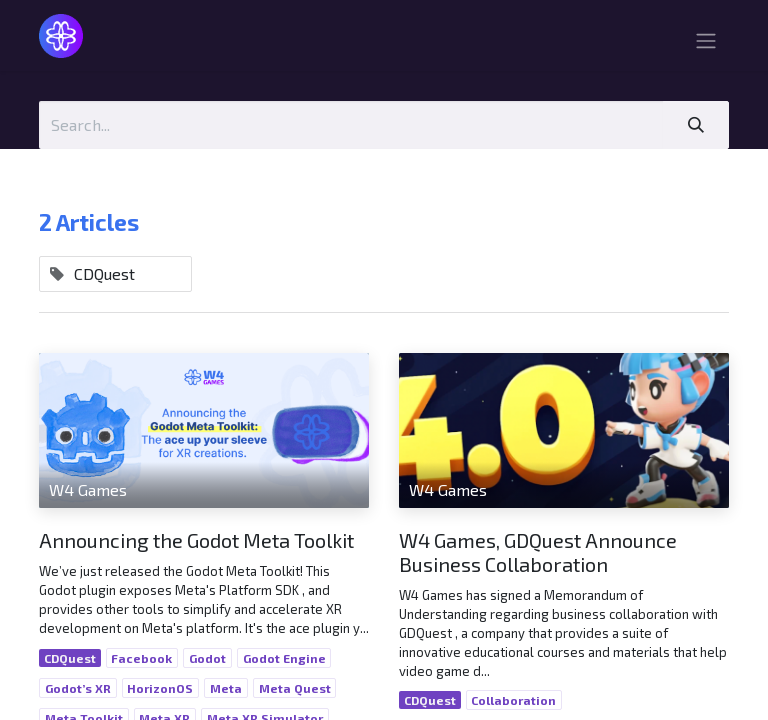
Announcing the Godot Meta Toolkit (196, 540)
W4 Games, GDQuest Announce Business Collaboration (538, 552)
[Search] (696, 125)
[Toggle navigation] (706, 43)
